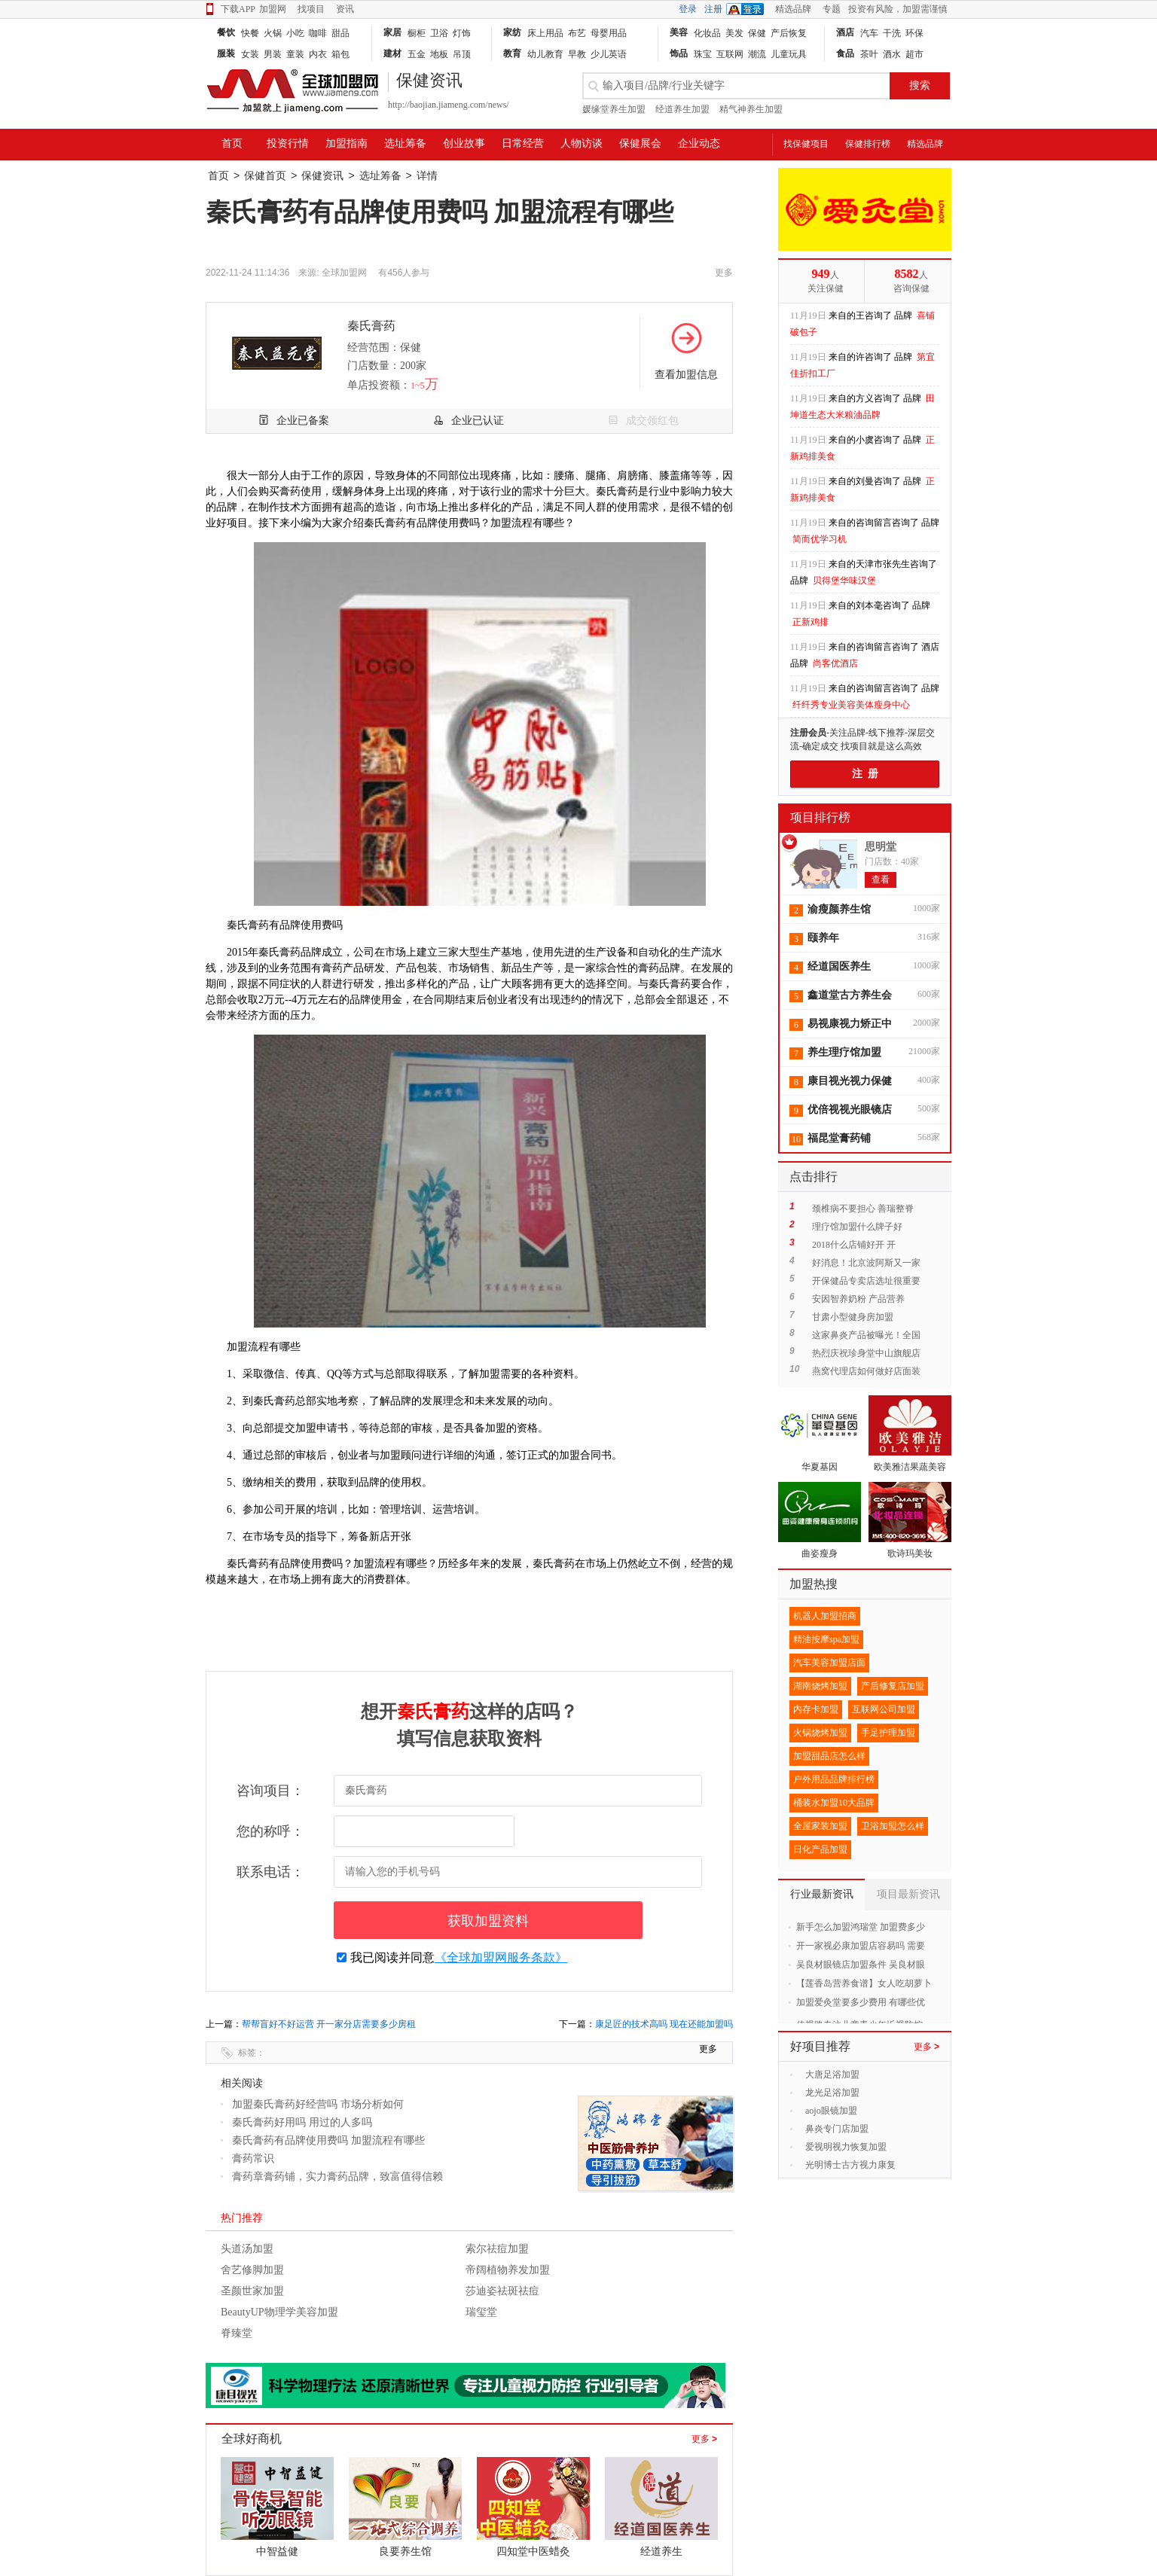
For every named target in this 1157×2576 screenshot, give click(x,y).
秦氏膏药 (371, 325)
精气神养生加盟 (751, 109)
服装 (226, 53)
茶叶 (869, 54)
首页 (232, 143)
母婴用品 (609, 33)
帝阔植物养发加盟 (508, 2270)
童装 (295, 54)
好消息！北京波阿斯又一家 (866, 1263)
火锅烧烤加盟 (820, 1732)
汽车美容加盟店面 (829, 1662)
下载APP (230, 9)
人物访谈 (581, 143)
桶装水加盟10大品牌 (834, 1802)
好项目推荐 (820, 2046)
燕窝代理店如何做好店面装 (866, 1371)
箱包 (340, 54)
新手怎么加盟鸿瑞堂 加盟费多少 (860, 1927)
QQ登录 (748, 9)
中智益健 (277, 2551)
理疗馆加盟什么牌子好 (857, 1226)
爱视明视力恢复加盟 (846, 2147)
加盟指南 (346, 143)
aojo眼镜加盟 (831, 2110)
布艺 (577, 33)
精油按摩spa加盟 (826, 1639)
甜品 (340, 33)
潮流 (757, 54)
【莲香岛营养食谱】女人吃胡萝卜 (864, 1983)
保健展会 (640, 143)
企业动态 (699, 143)
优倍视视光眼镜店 (849, 1109)
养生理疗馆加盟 (844, 1052)
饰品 (679, 53)
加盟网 (272, 9)
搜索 (919, 85)
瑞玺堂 (481, 2312)
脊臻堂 (236, 2333)
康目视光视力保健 (849, 1081)
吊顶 (462, 54)
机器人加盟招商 (824, 1616)
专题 (832, 9)
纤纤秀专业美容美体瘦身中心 (851, 705)
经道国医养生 (839, 966)
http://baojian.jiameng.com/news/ (448, 104)
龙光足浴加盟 (832, 2092)
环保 (914, 33)
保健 (757, 33)
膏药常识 (253, 2158)
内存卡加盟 (815, 1709)
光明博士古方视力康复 (850, 2165)
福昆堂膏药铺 (839, 1138)
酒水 (892, 54)
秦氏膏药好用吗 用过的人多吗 (302, 2122)
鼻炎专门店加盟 (837, 2128)
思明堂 (880, 846)
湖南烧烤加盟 (820, 1686)
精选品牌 (793, 9)
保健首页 (265, 175)
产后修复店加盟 (892, 1686)
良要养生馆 (405, 2551)
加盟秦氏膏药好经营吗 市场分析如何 (318, 2104)
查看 (881, 879)
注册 (713, 9)
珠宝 (703, 54)
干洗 (892, 33)
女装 (250, 54)
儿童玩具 (789, 54)
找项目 (311, 9)
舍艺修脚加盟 (252, 2270)
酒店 (845, 32)
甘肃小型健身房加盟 (852, 1317)
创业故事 (464, 143)
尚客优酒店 (835, 663)
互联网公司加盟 (883, 1709)
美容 (679, 32)
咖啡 (318, 33)
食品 (845, 53)
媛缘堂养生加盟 (614, 109)
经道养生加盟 (682, 109)
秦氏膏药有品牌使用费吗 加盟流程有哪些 (328, 2140)
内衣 (318, 54)
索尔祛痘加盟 (497, 2248)
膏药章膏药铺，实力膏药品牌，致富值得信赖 (337, 2176)
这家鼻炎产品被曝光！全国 (866, 1335)
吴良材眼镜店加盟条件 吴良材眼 (860, 1964)
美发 (734, 33)
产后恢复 (789, 33)
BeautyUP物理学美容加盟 (279, 2312)
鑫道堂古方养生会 (849, 995)
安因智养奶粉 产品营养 (858, 1299)
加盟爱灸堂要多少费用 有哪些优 (860, 2002)
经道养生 (661, 2551)
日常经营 (523, 143)
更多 (704, 2439)
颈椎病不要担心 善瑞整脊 (863, 1208)
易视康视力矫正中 (849, 1023)
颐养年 (823, 938)
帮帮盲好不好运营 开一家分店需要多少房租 (329, 2024)
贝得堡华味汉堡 (844, 580)
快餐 (250, 33)
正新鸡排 (810, 622)
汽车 (869, 33)
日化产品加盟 (820, 1849)
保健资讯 (322, 175)
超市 (914, 54)
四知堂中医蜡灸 (533, 2551)
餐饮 (226, 32)
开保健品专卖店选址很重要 (866, 1281)
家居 (392, 32)
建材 (392, 53)
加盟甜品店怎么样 (829, 1756)
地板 (439, 54)
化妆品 (707, 33)
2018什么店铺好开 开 (854, 1244)
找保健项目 (806, 144)
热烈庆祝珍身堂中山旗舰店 (866, 1353)
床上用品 (545, 33)
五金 (417, 54)
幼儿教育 (545, 54)
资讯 (345, 9)
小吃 (295, 33)
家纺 (512, 32)
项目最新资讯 (908, 1894)
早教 (577, 54)
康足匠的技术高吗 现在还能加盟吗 (664, 2024)
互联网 (729, 54)
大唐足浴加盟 (832, 2074)
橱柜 (417, 33)
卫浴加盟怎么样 (892, 1826)
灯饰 (462, 33)
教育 (512, 53)
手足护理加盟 (888, 1732)
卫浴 (439, 33)
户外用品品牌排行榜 (834, 1779)
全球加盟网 (344, 272)
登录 (688, 9)
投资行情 (288, 143)
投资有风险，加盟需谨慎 (898, 9)
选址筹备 (405, 143)
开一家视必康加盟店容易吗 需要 (860, 1945)
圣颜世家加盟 (252, 2291)
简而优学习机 (819, 539)
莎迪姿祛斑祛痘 (502, 2291)
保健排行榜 (867, 144)
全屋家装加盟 (820, 1826)
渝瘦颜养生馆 (839, 909)
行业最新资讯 (821, 1894)
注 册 (865, 773)
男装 (273, 54)
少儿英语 (609, 54)
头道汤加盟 (247, 2248)
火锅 (273, 33)
